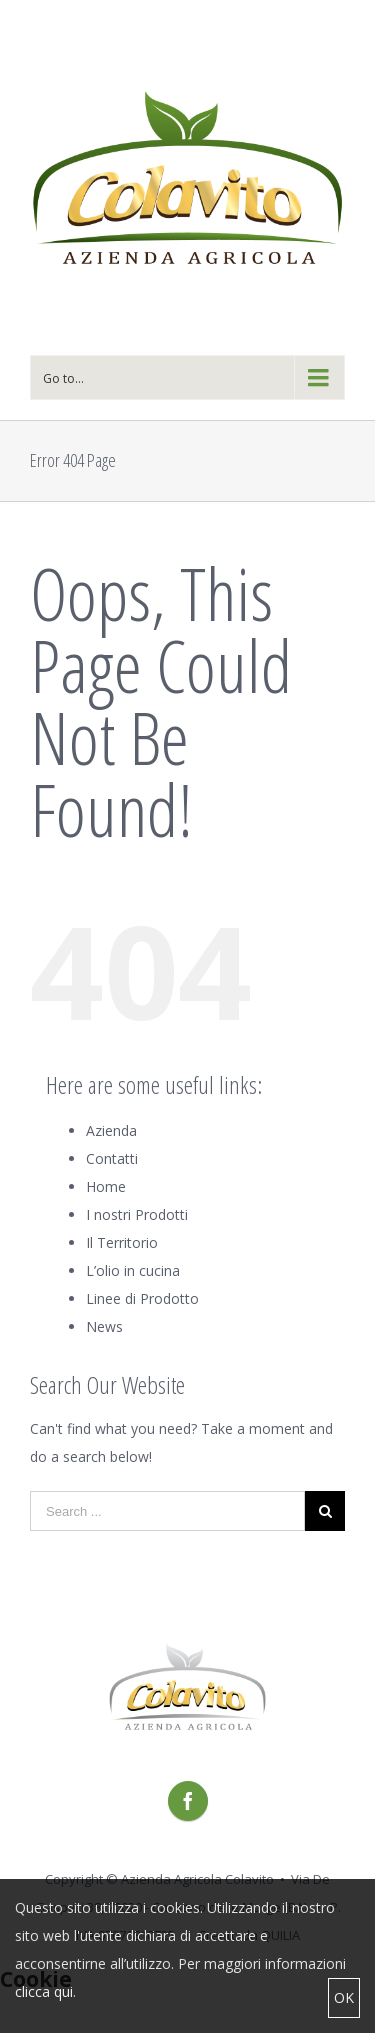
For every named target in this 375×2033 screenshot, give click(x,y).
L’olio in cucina (133, 1270)
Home (106, 1186)
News (104, 1326)
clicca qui (44, 1991)
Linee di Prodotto (142, 1298)
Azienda (111, 1130)
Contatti (112, 1158)
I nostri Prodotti (137, 1214)
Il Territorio (122, 1242)
